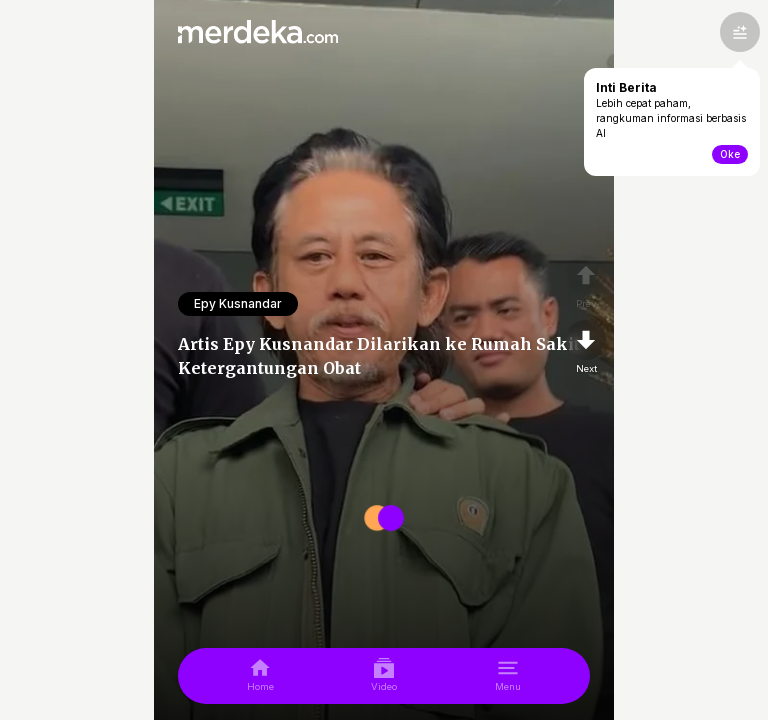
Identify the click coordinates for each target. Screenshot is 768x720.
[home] (260, 676)
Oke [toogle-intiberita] (730, 154)
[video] (384, 676)
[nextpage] (586, 348)
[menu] (508, 676)
